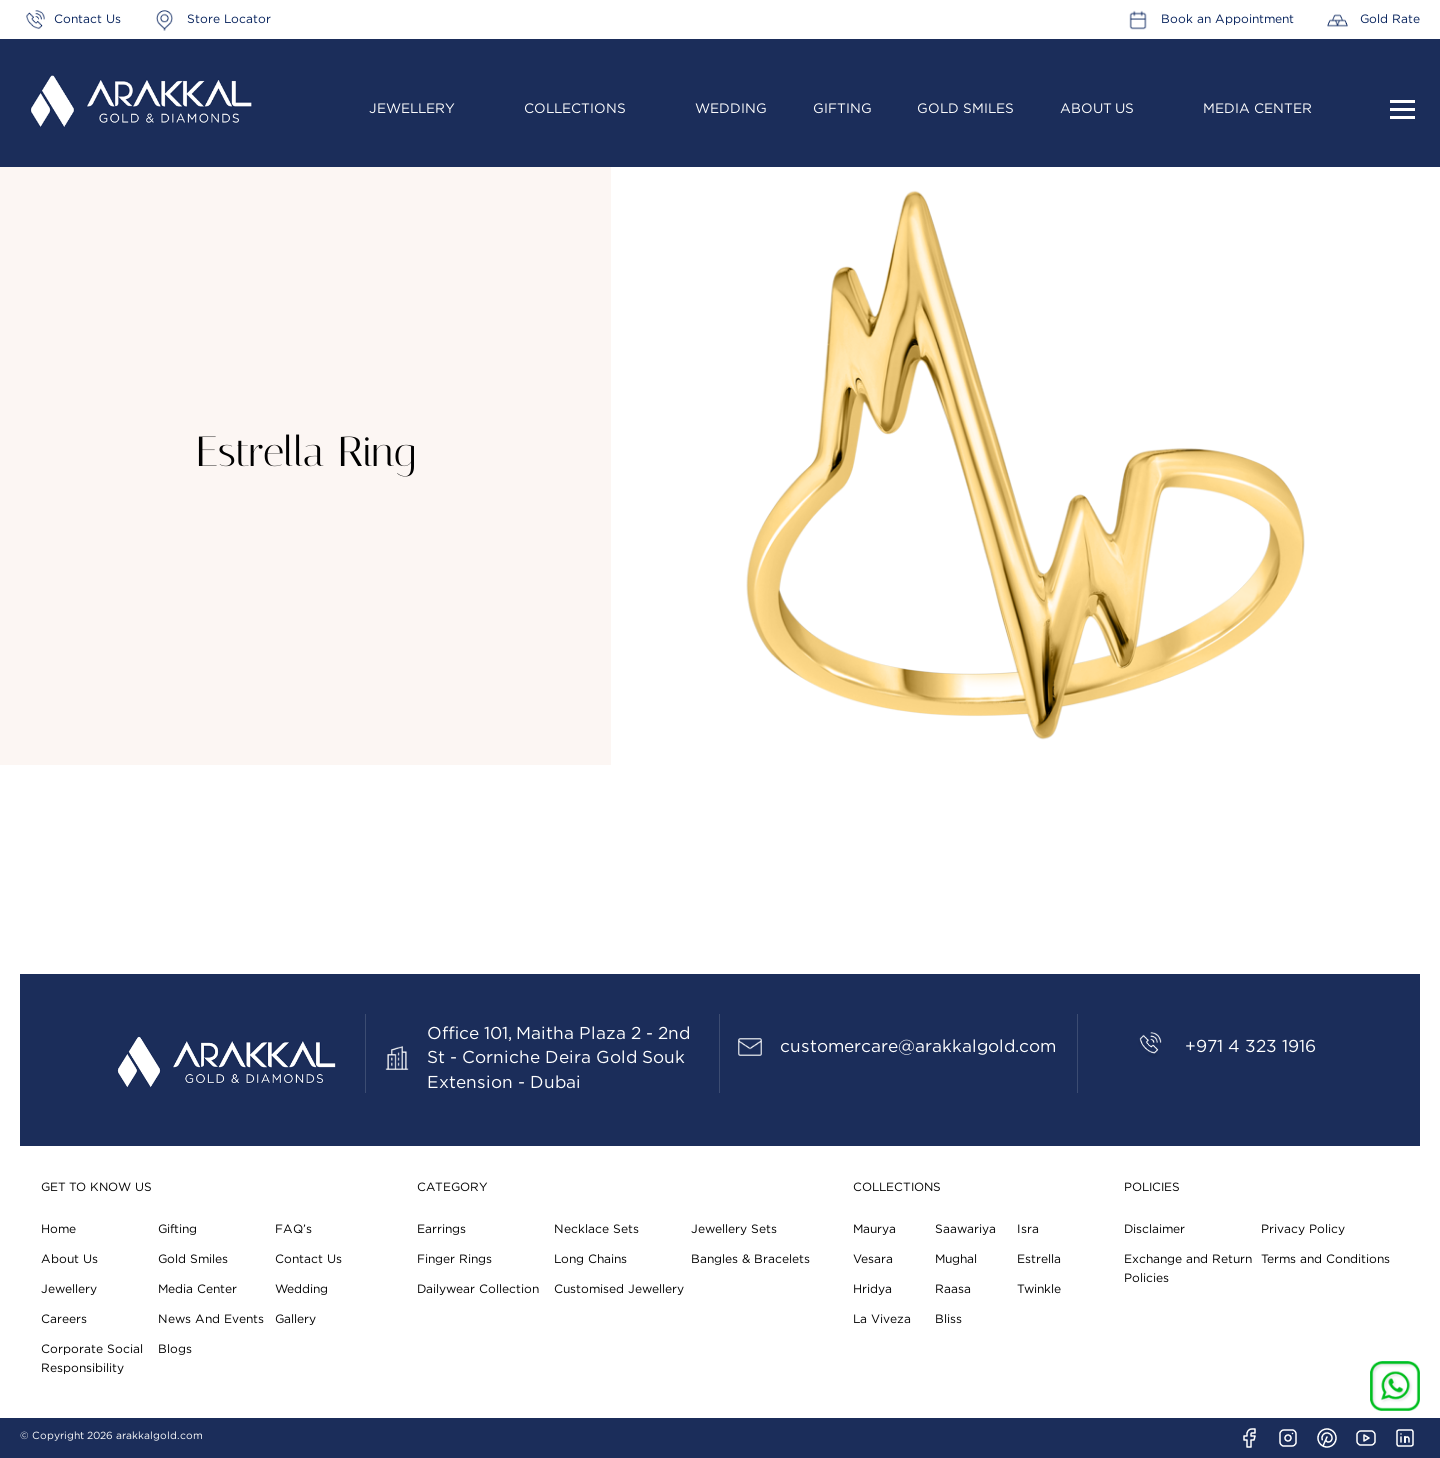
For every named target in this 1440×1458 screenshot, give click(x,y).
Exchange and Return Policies (1188, 1268)
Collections (575, 109)
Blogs (175, 1349)
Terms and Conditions (1325, 1259)
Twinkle (1039, 1289)
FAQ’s (293, 1229)
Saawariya (965, 1229)
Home (58, 1229)
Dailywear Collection (478, 1289)
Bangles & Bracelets (750, 1259)
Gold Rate (1390, 19)
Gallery (295, 1319)
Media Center (1257, 109)
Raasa (953, 1289)
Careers (64, 1319)
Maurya (874, 1229)
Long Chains (590, 1259)
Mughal (956, 1259)
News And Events (211, 1319)
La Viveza (882, 1319)
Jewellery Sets (734, 1229)
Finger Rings (454, 1259)
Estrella (1039, 1259)
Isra (1028, 1229)
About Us (1097, 109)
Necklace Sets (596, 1229)
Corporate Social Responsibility (92, 1358)
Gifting (842, 109)
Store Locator (229, 19)
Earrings (441, 1229)
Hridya (872, 1289)
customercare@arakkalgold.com (918, 1046)
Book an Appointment (1227, 19)
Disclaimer (1154, 1229)
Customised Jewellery (619, 1289)
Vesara (873, 1259)
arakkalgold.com (159, 1436)
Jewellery (412, 109)
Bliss (948, 1319)
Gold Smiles (965, 109)
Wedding (731, 109)
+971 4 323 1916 (1250, 1046)
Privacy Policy (1303, 1229)
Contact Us (87, 19)
